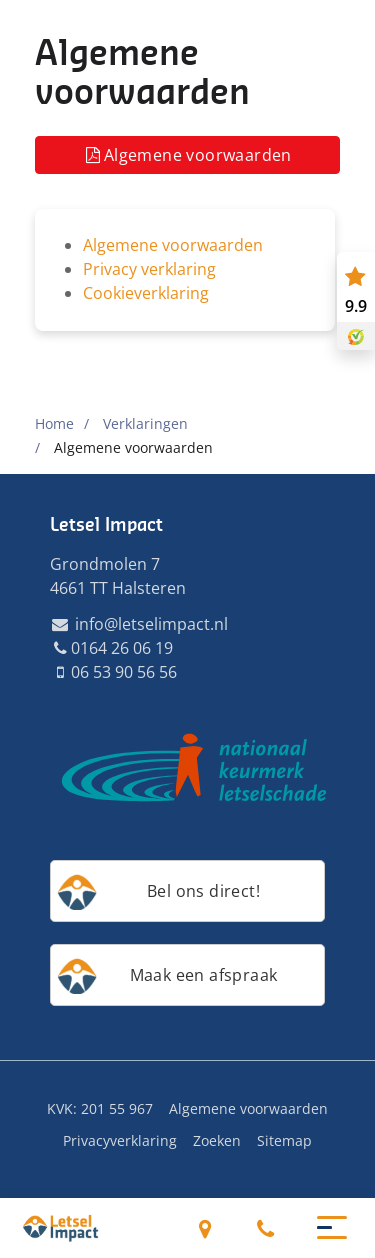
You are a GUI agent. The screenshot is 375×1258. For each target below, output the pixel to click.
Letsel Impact (106, 525)
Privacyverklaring (120, 1140)
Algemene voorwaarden (187, 155)
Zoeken (217, 1140)
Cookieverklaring (146, 293)
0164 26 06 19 (265, 1228)
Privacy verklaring (149, 269)
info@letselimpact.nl (139, 624)
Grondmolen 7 (205, 1228)
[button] (332, 1226)
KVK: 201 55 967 (100, 1108)
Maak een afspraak (204, 975)
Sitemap (284, 1140)
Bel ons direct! (203, 891)
